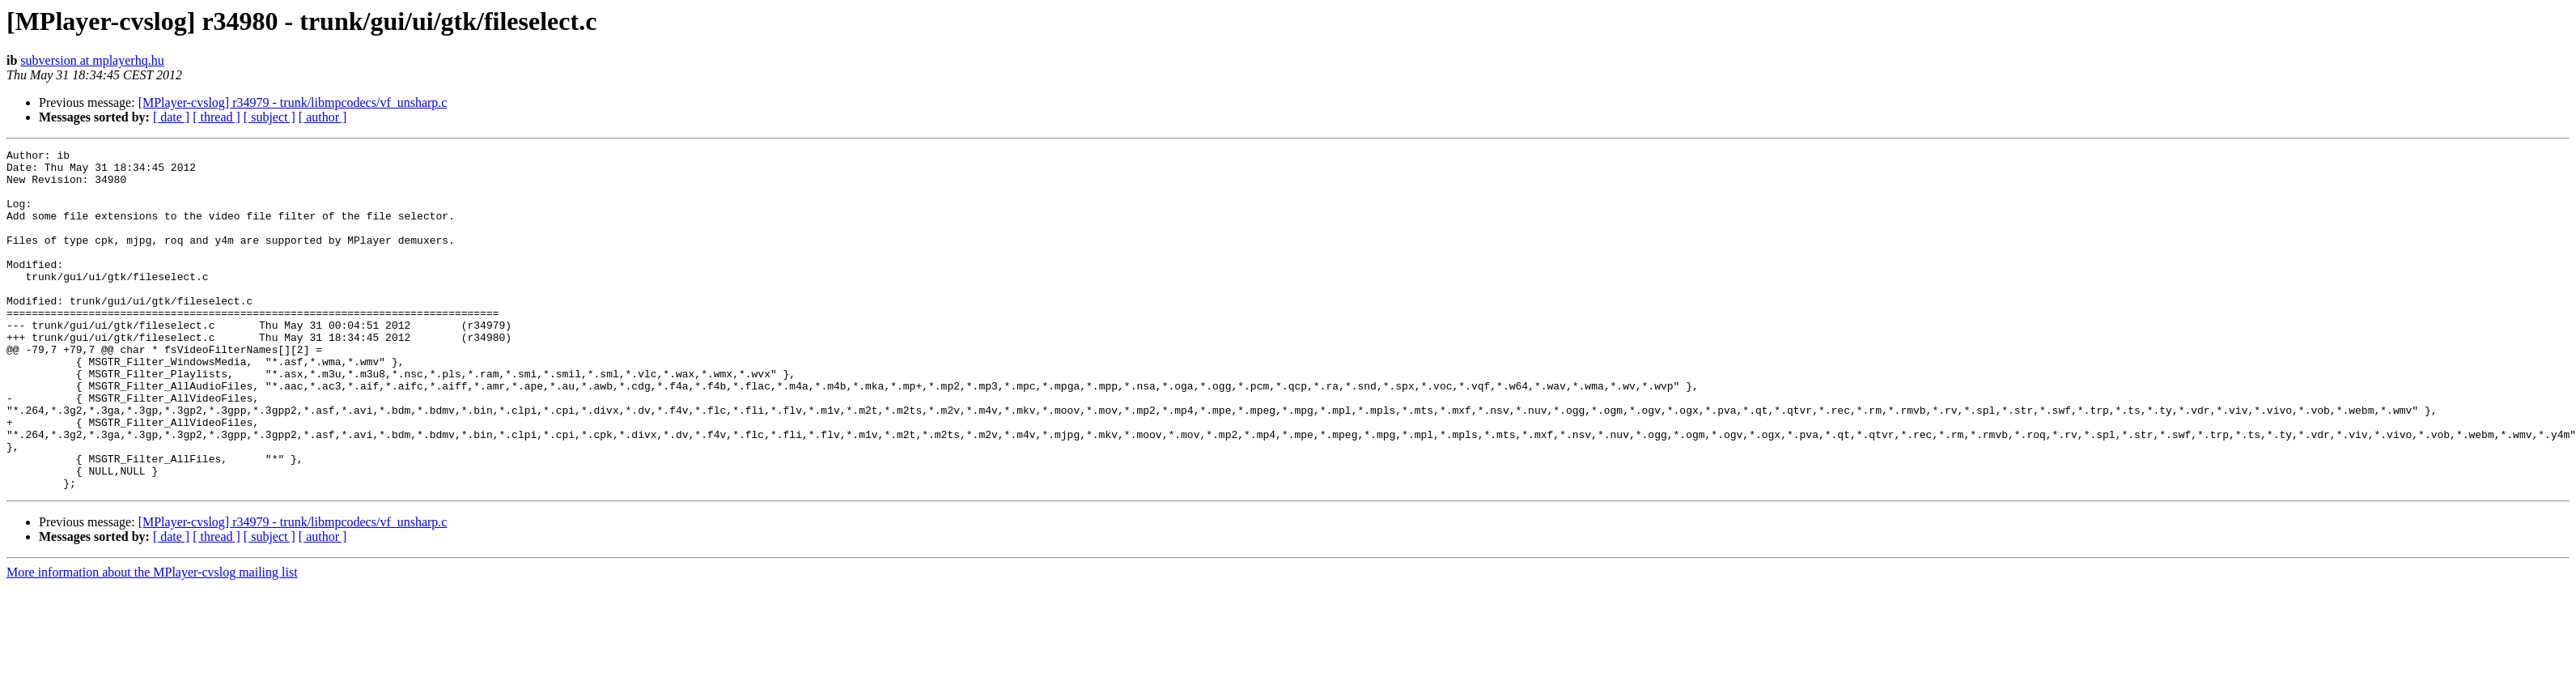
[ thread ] (216, 117)
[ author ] (323, 117)
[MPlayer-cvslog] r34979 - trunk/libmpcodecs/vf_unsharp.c (293, 102)
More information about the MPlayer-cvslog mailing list (152, 640)
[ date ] (171, 117)
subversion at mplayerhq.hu (91, 60)
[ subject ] (269, 117)
